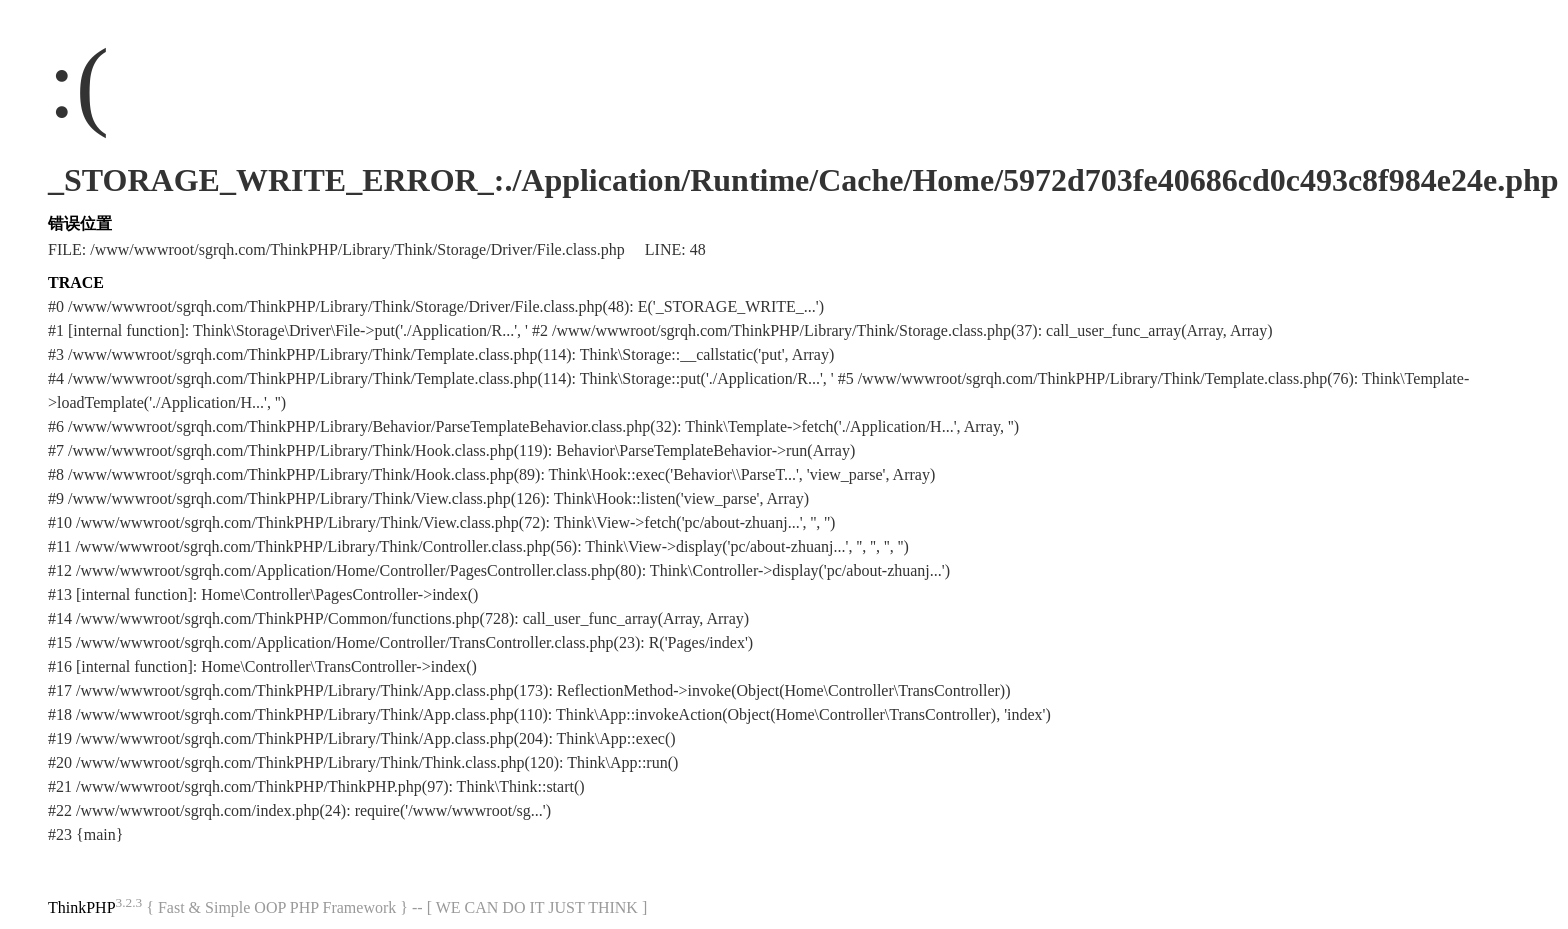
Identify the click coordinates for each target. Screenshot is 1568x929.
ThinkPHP (82, 907)
